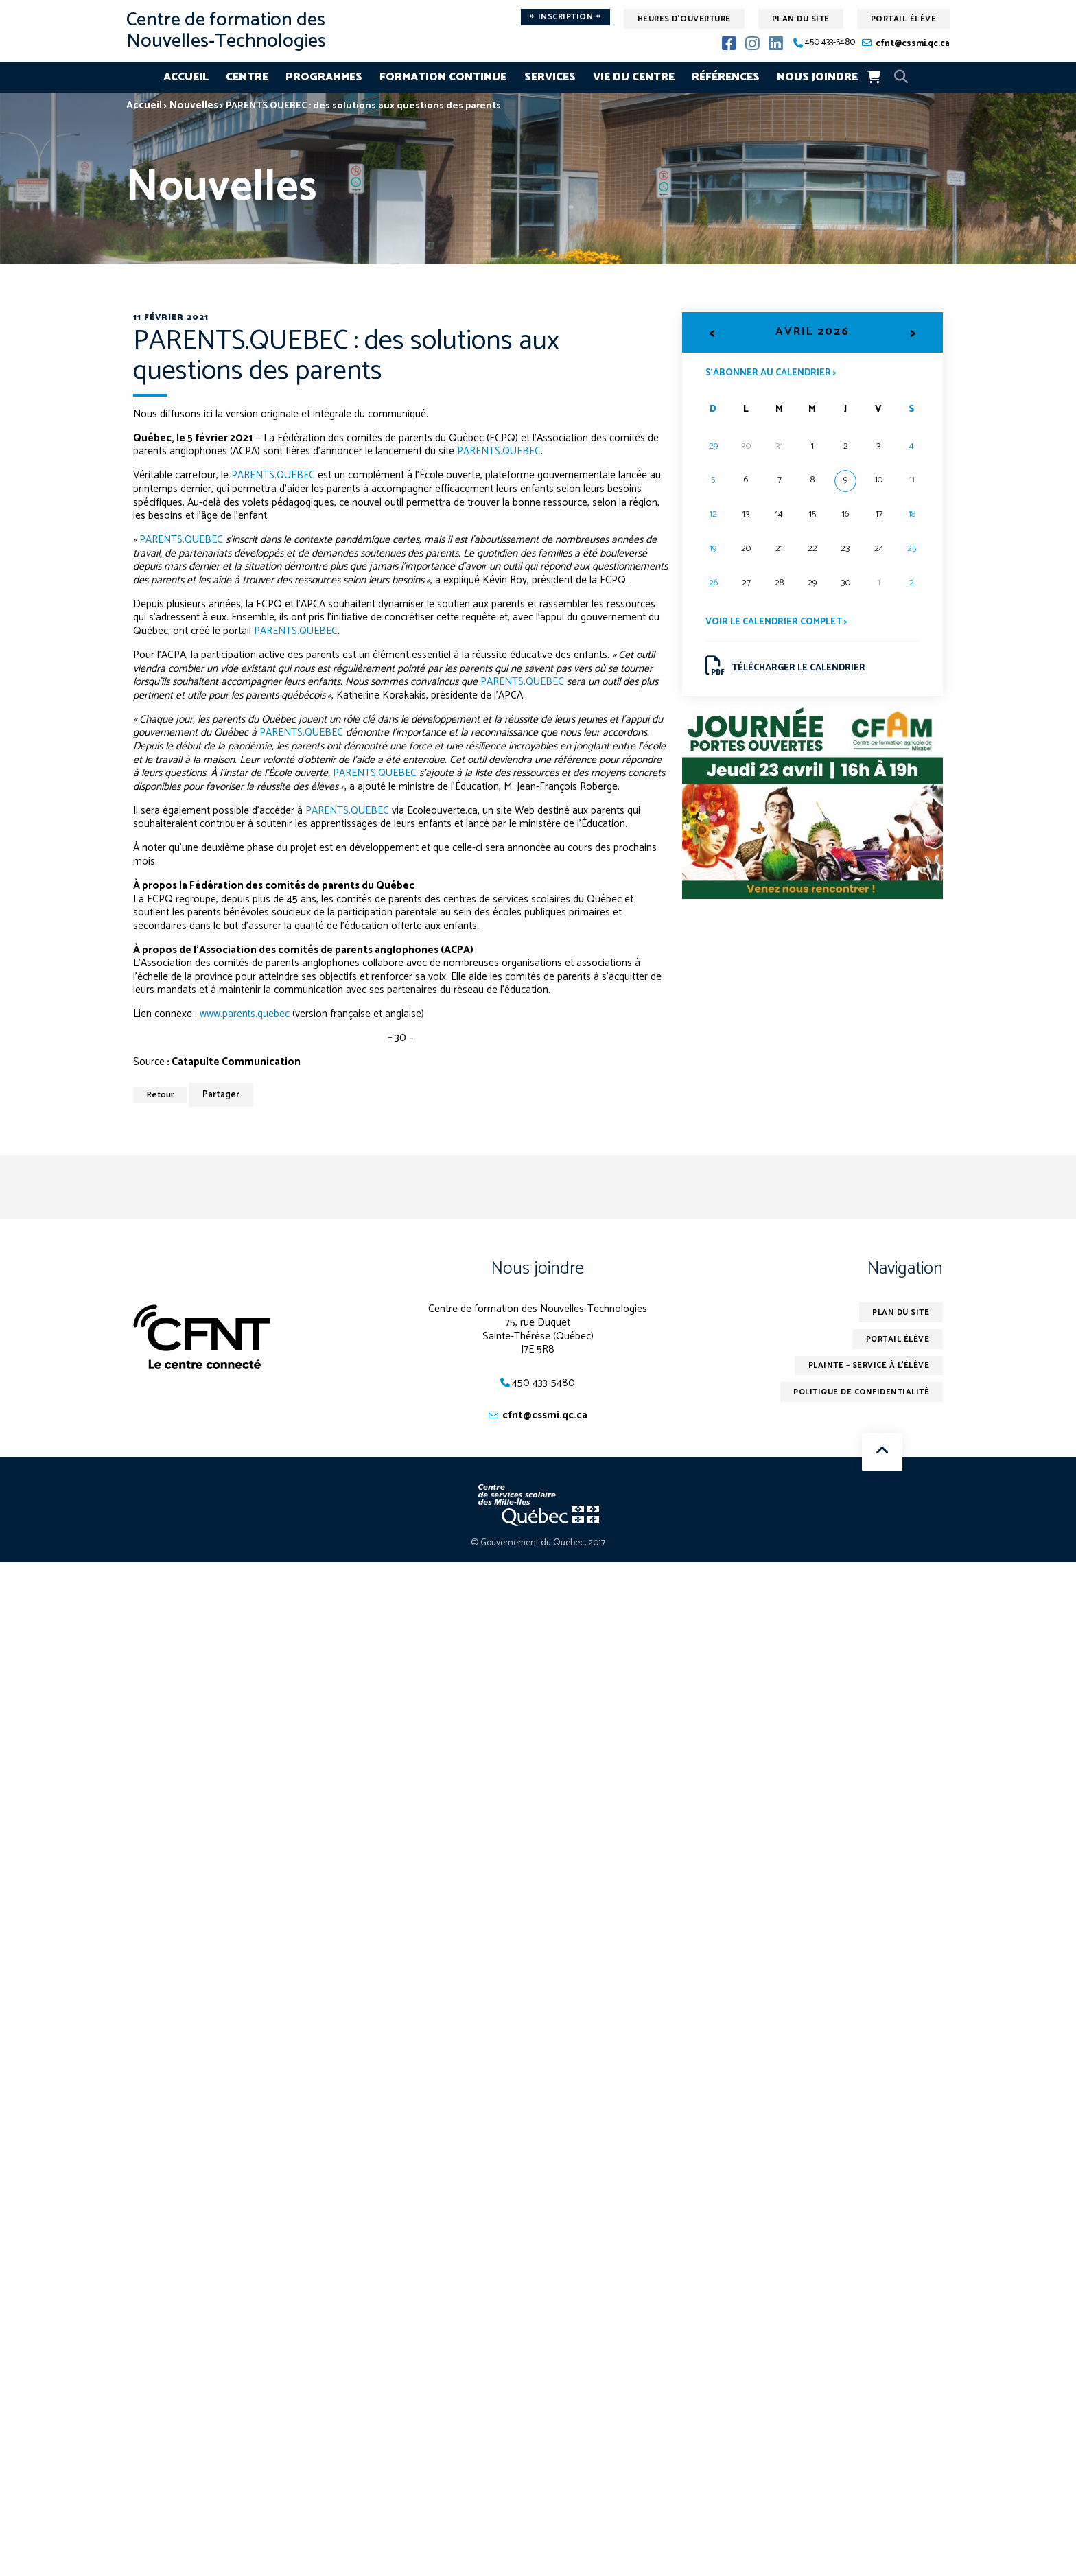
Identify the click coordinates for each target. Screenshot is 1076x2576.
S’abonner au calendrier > (772, 372)
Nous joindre (817, 77)
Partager (224, 1095)
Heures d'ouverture (684, 18)
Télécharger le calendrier (786, 667)
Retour (161, 1095)
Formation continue (442, 77)
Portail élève (904, 18)
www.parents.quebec (245, 1013)
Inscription (565, 17)
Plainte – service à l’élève (867, 1365)
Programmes (323, 77)
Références (726, 77)
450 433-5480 (830, 43)
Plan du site (801, 18)
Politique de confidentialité (859, 1392)
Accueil (186, 77)
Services (550, 77)
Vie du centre (634, 77)
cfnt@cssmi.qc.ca (913, 43)
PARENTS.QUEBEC (499, 451)
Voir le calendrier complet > (777, 623)
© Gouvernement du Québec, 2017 (538, 1544)
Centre (247, 77)
